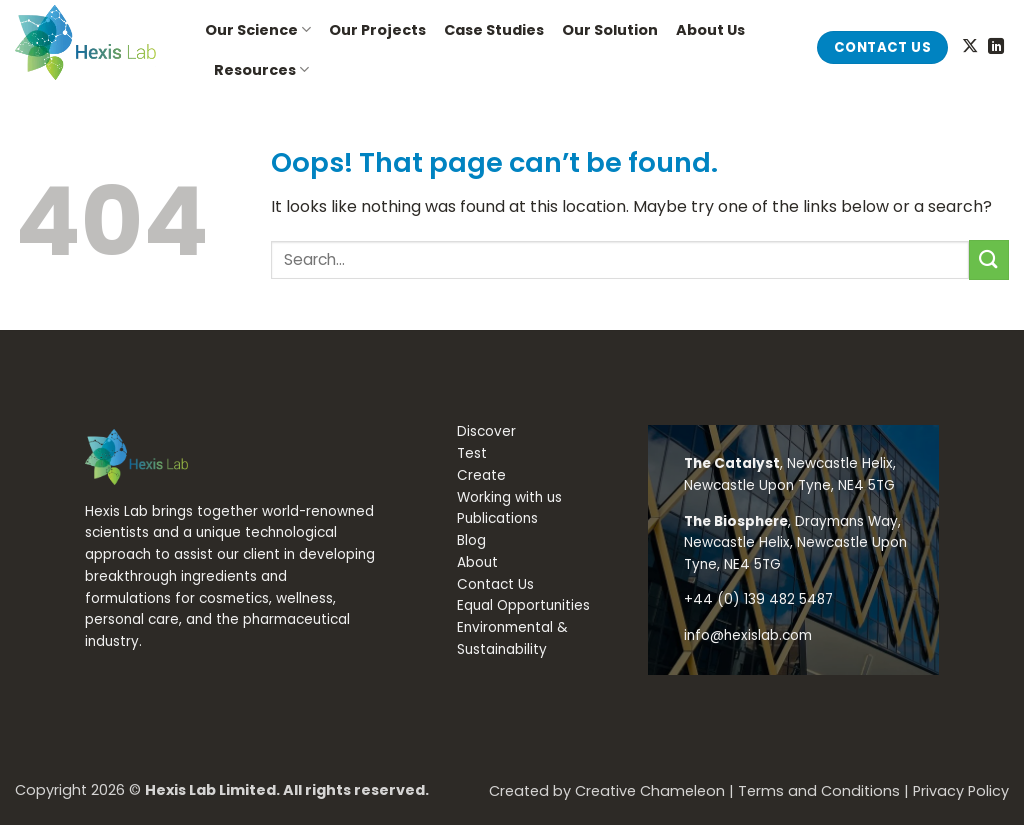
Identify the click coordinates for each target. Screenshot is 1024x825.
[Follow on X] (970, 47)
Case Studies (494, 30)
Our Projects (377, 30)
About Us (710, 30)
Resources (261, 70)
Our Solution (610, 30)
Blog (471, 540)
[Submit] (989, 259)
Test (472, 453)
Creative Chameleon (650, 791)
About (477, 562)
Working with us (509, 497)
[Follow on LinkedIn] (996, 47)
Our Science (258, 30)
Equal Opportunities (523, 605)
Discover (486, 431)
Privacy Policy (961, 791)
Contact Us (495, 584)
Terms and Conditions (819, 791)
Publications (497, 518)
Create (481, 475)
